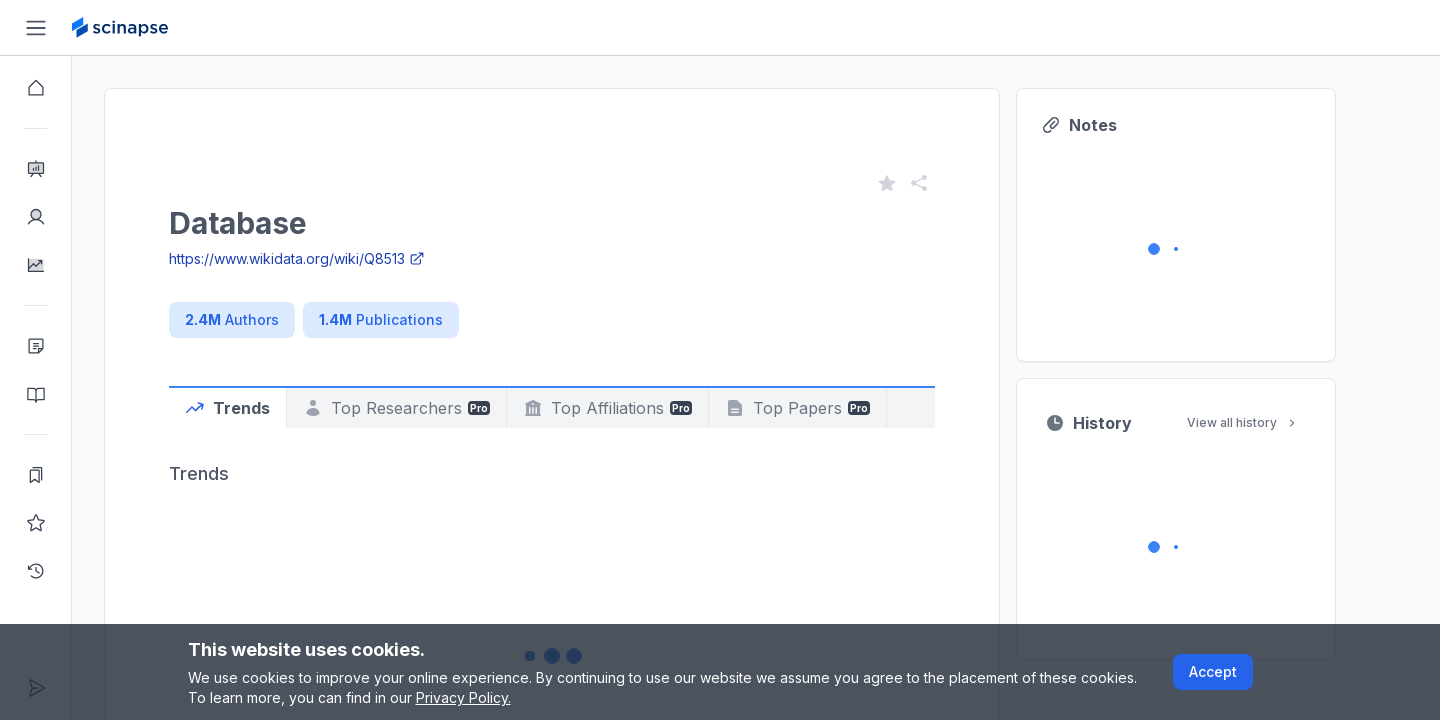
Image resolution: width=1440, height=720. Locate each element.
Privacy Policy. (463, 697)
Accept (1213, 671)
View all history (1279, 422)
